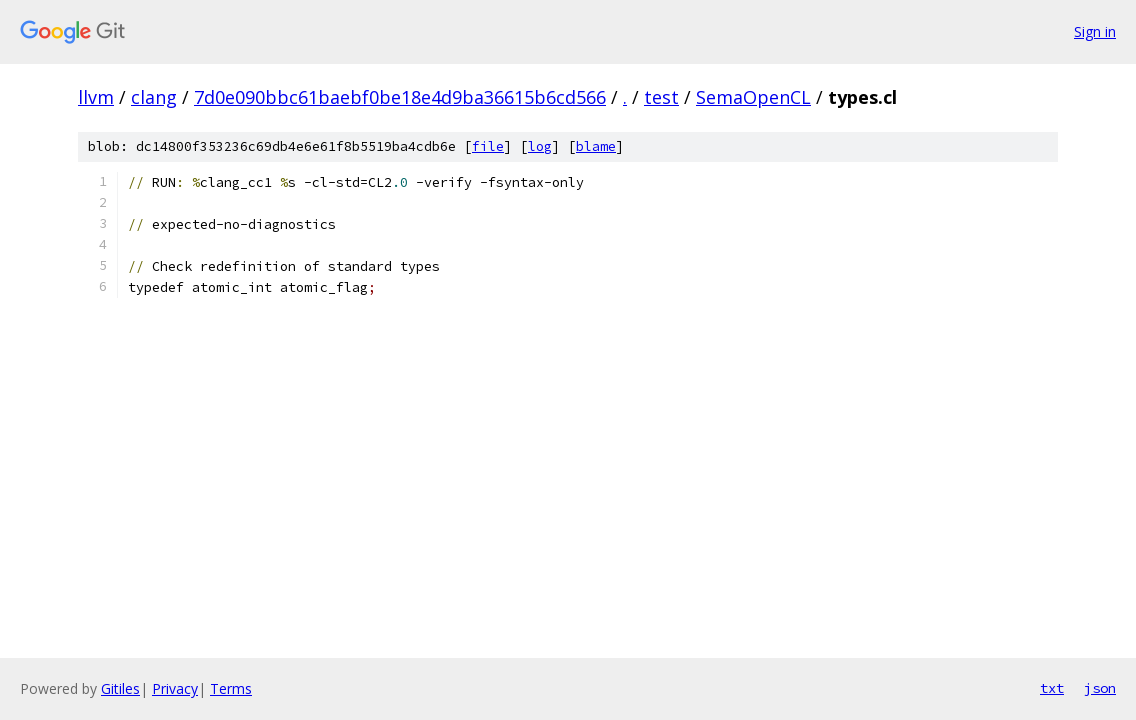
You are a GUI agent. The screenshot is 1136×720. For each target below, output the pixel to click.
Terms (231, 688)
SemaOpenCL (753, 97)
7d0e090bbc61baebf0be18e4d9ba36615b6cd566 (400, 97)
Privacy (175, 688)
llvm (96, 97)
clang (154, 97)
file (488, 146)
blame (596, 146)
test (661, 97)
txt (1052, 688)
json (1100, 688)
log (540, 146)
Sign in (1095, 31)
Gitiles (120, 688)
